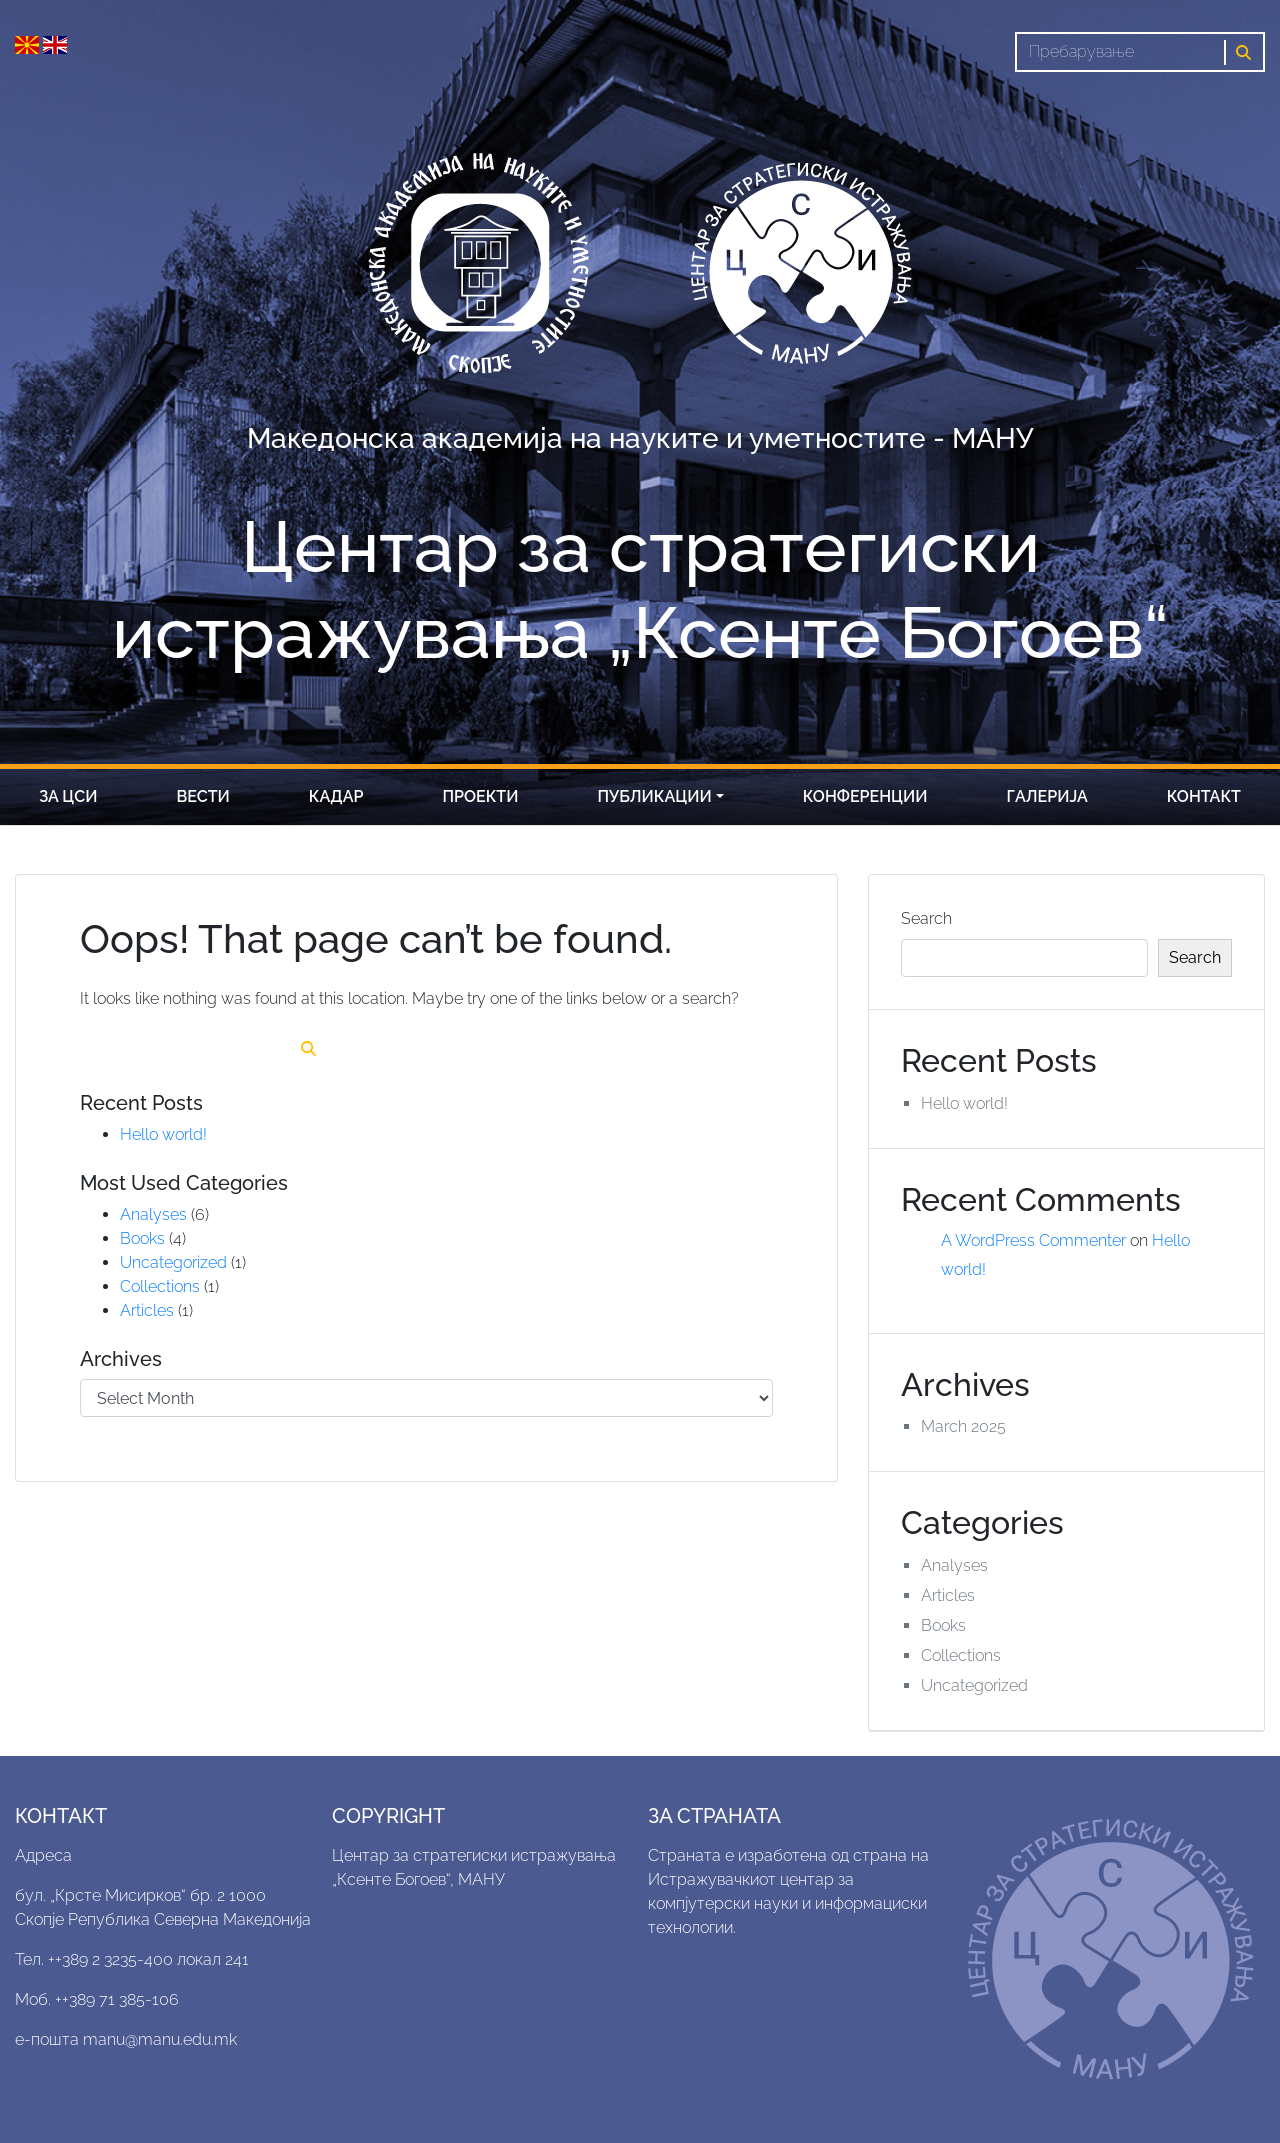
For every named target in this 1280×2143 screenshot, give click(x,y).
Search (926, 918)
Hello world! (163, 1134)
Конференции (865, 796)
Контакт (1204, 796)
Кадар (336, 796)
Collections (160, 1286)
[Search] (1120, 52)
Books (142, 1238)
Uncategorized (173, 1262)
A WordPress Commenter (1033, 1240)
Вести (203, 796)
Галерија (1047, 796)
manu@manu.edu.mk (160, 2039)
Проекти (480, 796)
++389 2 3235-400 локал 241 (148, 1959)
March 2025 (963, 1426)
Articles (147, 1310)
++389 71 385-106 (117, 1999)
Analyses (153, 1214)
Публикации (655, 796)
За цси (68, 796)
